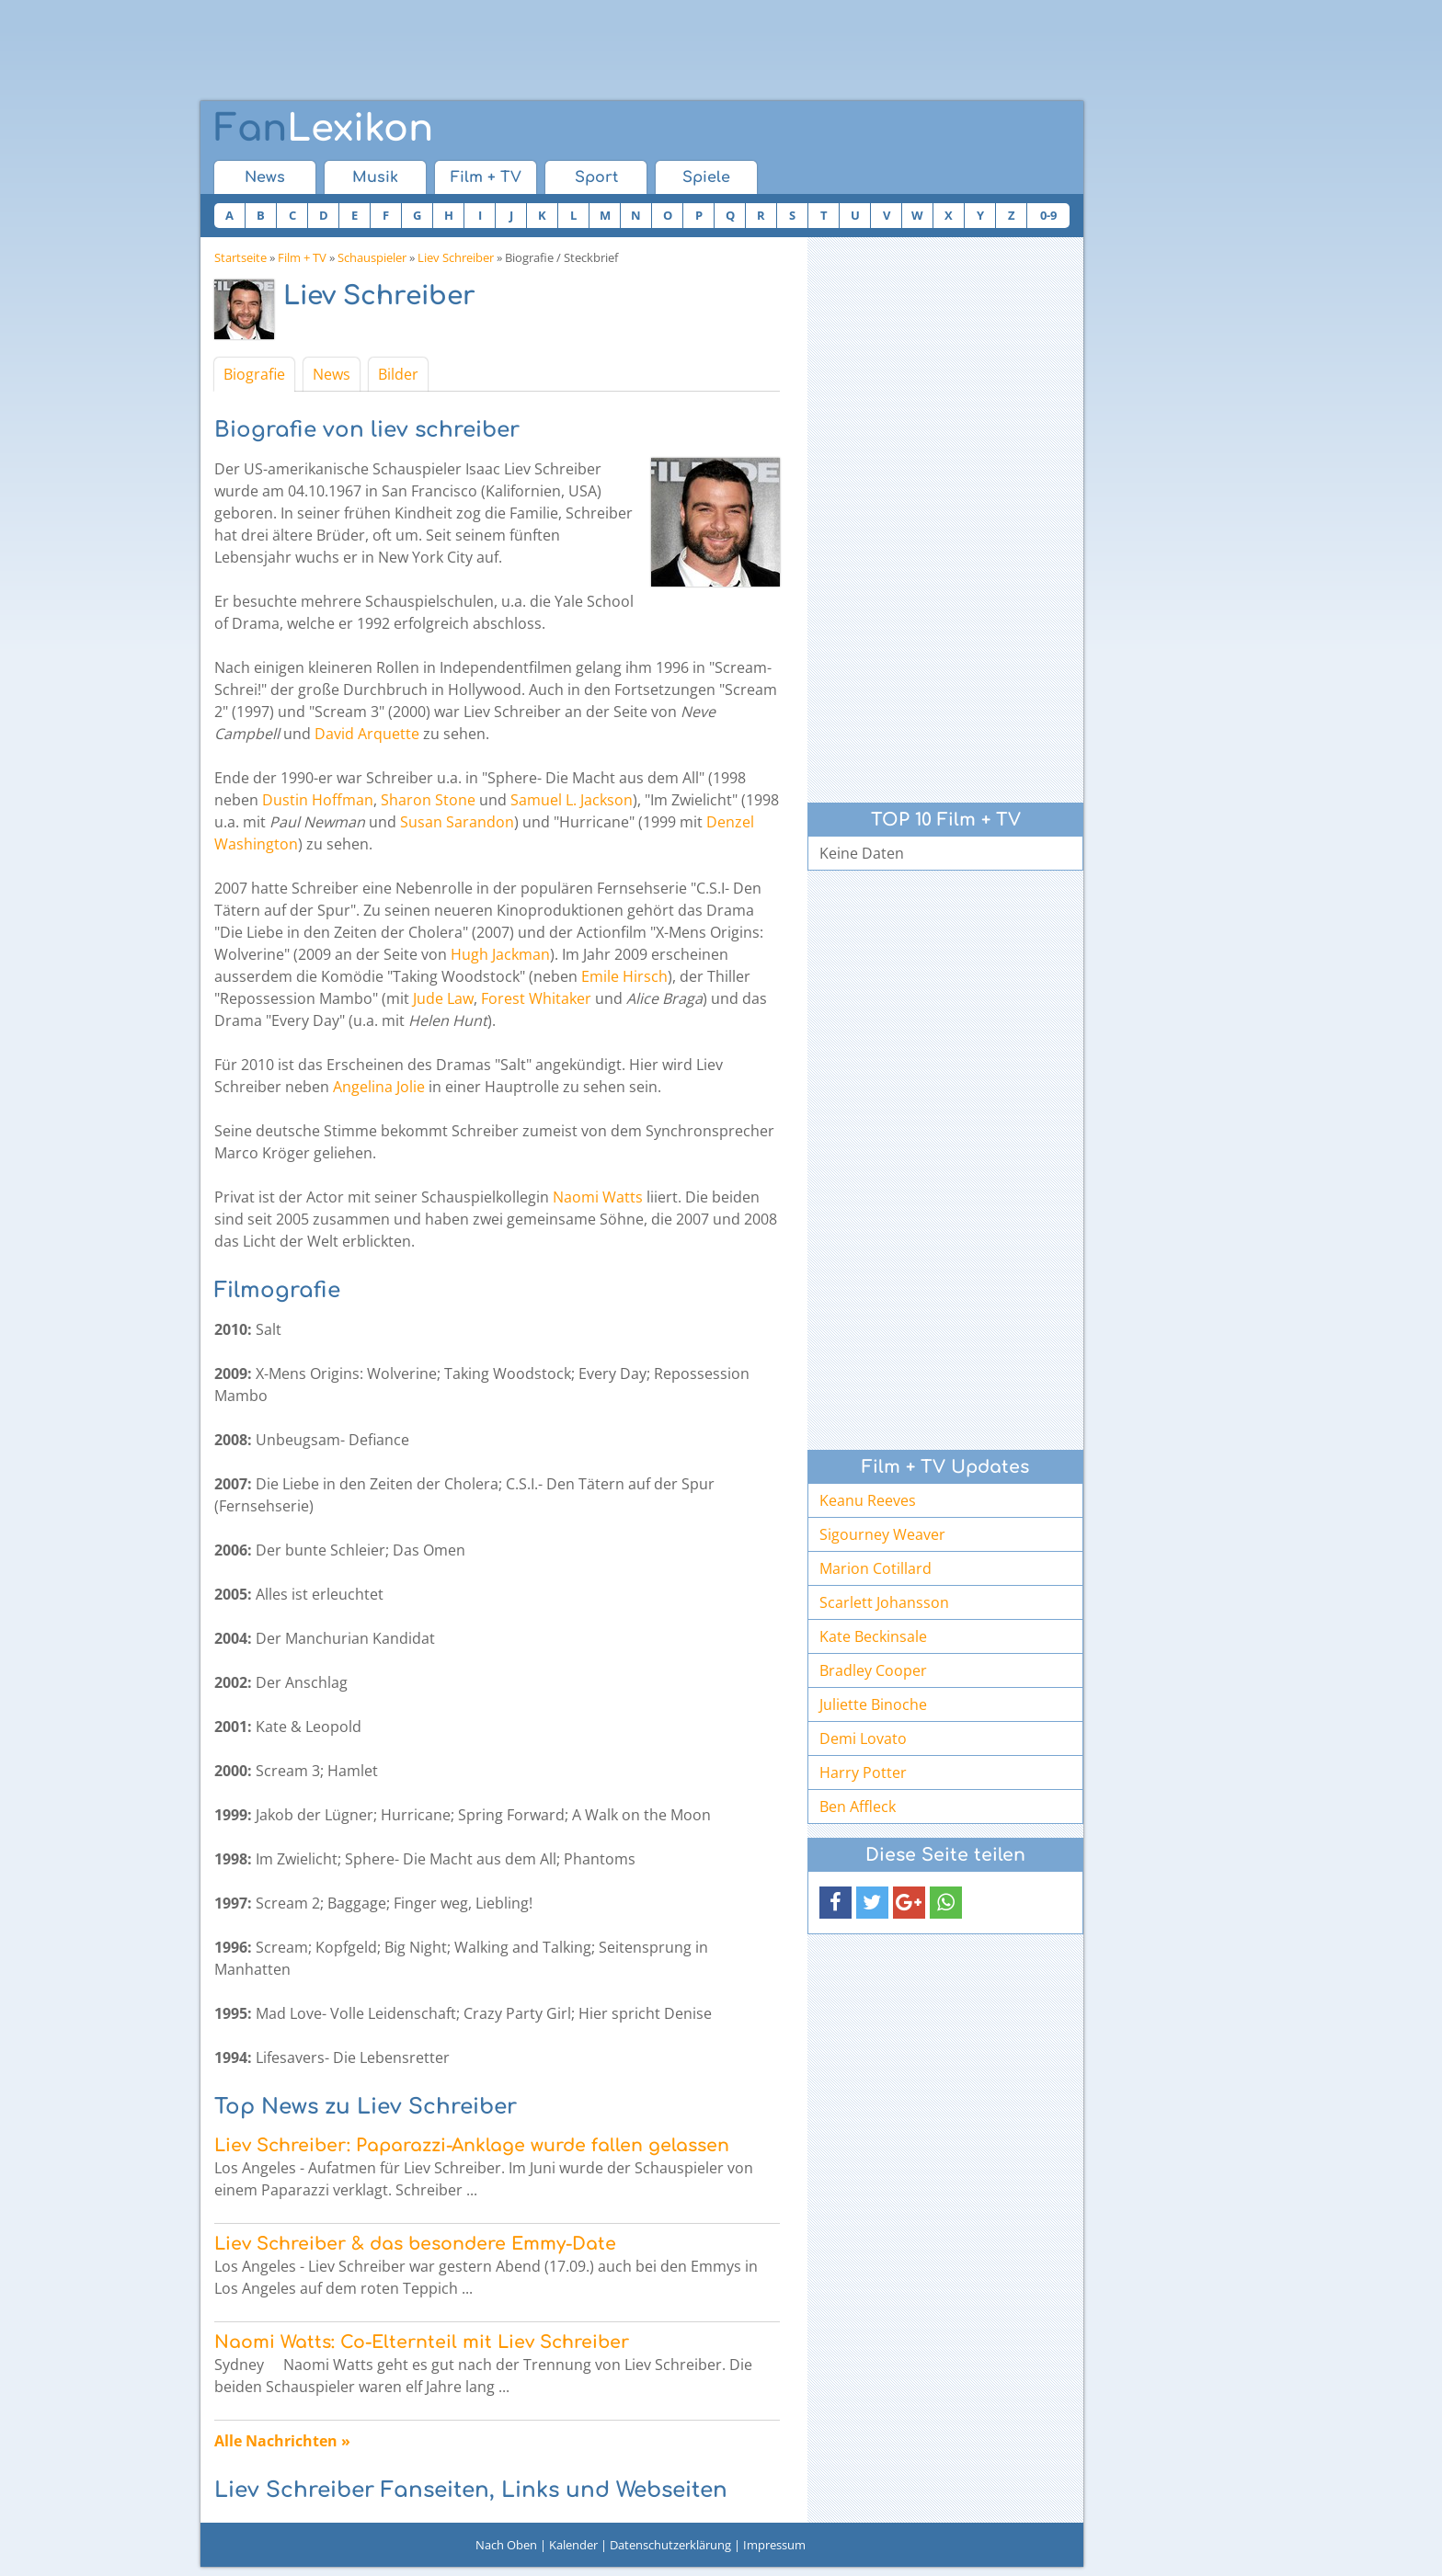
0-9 (1048, 215)
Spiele (706, 177)
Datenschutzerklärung (670, 2544)
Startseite (240, 257)
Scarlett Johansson (884, 1602)
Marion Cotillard (875, 1568)
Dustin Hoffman (317, 800)
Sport (596, 177)
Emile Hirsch (624, 976)
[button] (835, 1902)
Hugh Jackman (500, 954)
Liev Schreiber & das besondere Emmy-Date (415, 2243)
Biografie (254, 374)
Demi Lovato (863, 1738)
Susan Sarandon (457, 822)
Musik (375, 177)
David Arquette (367, 734)
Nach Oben (506, 2544)
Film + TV (486, 177)
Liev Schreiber (456, 257)
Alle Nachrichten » (282, 2441)
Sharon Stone (428, 800)
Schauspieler (372, 257)
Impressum (774, 2544)
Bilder (398, 374)
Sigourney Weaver (882, 1534)
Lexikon (323, 128)
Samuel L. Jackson (571, 800)
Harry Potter (863, 1772)
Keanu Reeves (867, 1500)
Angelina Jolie (379, 1087)
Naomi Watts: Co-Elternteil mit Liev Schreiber (421, 2342)
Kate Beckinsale (873, 1636)
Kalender (573, 2544)
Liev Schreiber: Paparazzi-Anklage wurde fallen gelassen (471, 2145)
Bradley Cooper (873, 1670)
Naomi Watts (598, 1197)
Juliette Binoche (873, 1704)
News (265, 177)
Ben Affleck (857, 1806)
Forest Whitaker (536, 998)
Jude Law (443, 998)
